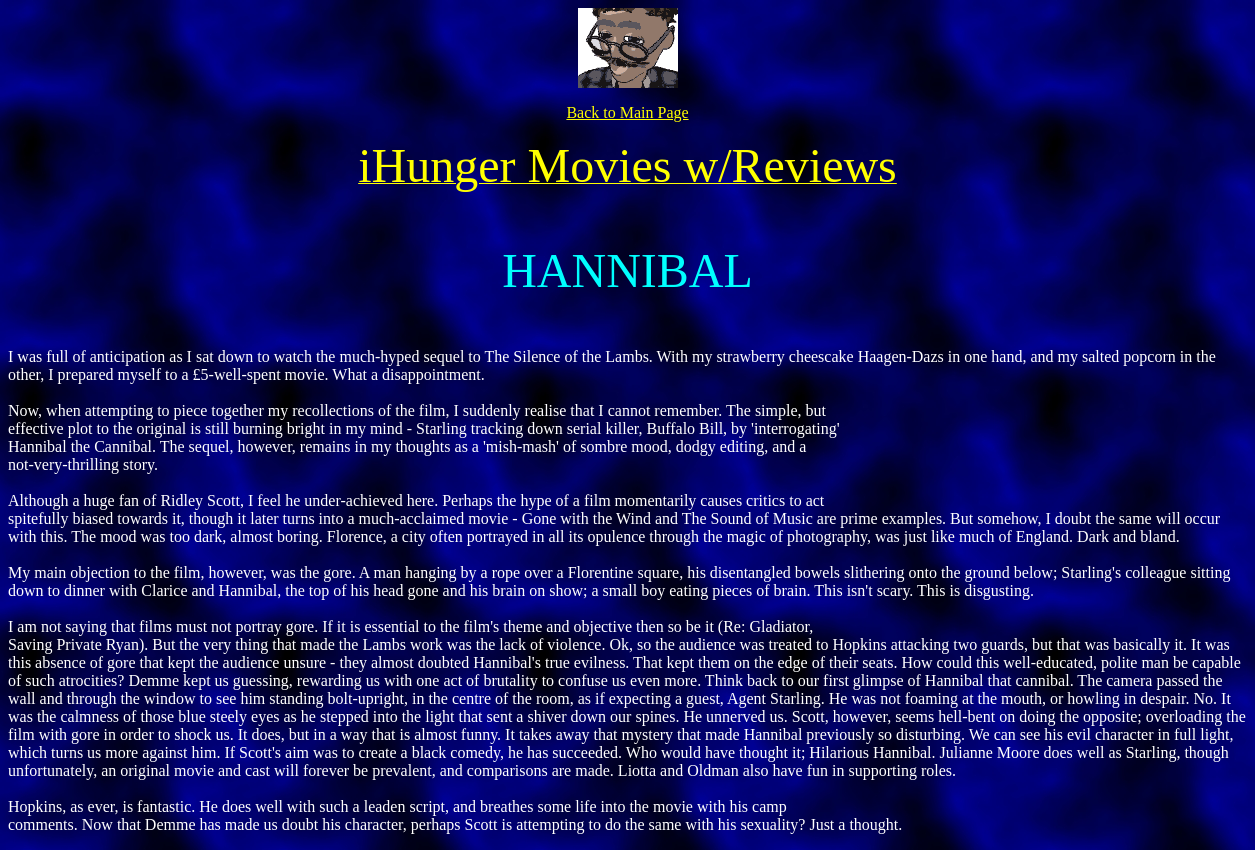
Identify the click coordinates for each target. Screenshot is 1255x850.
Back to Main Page (627, 112)
